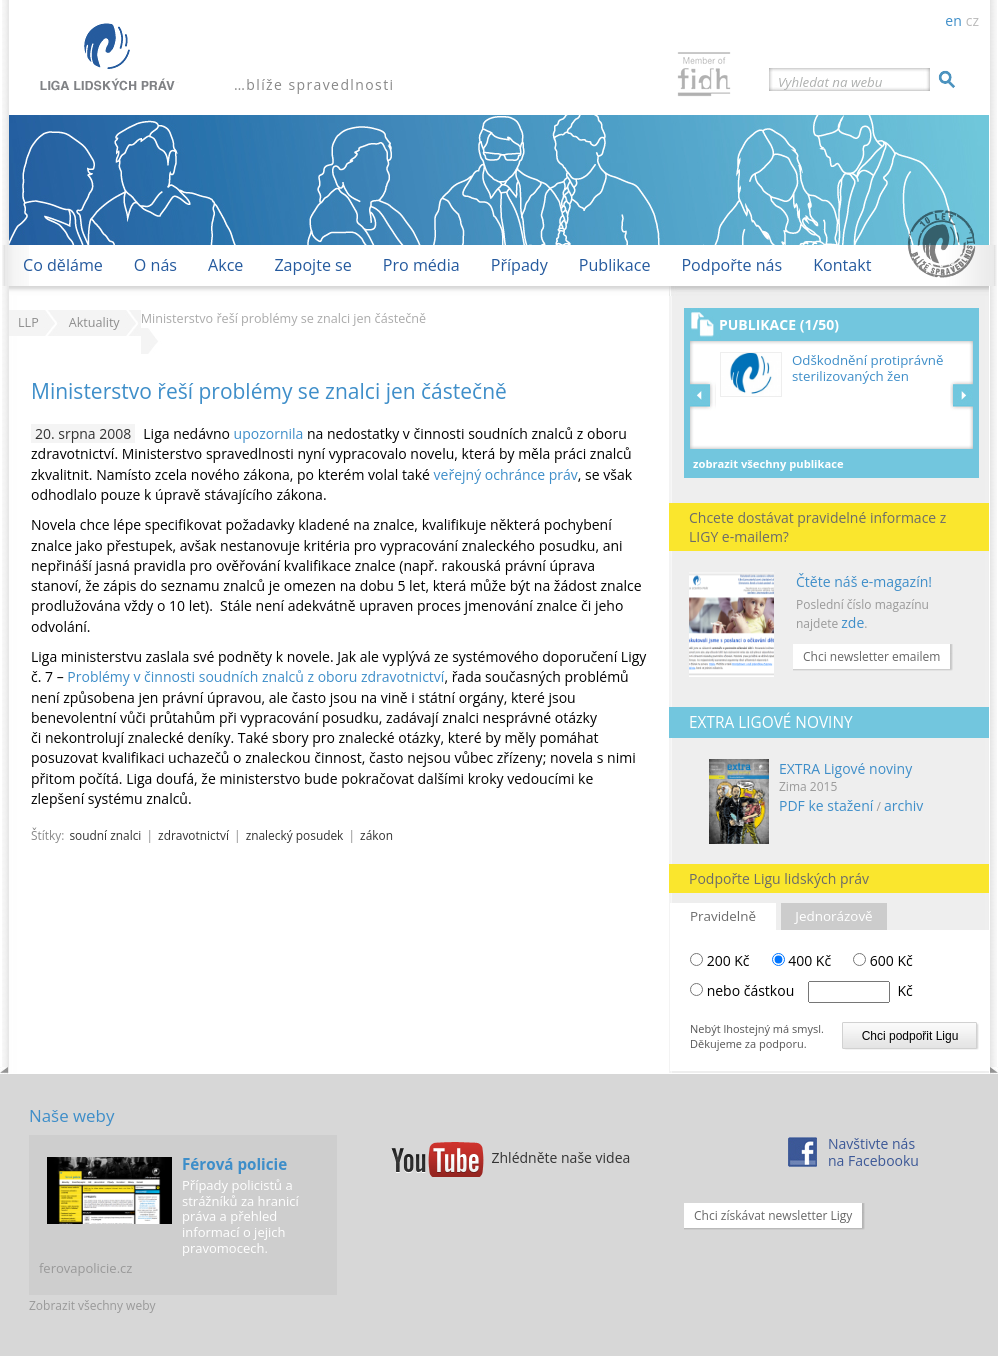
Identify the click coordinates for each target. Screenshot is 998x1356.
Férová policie (234, 1164)
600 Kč (883, 960)
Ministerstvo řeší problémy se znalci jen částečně (269, 391)
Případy (519, 265)
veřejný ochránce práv (506, 474)
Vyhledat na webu (830, 82)
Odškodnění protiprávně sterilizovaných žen (867, 368)
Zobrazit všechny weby (92, 1305)
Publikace (615, 265)
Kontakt (842, 265)
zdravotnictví (193, 835)
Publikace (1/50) (779, 324)
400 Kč (802, 960)
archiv (903, 805)
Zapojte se (312, 265)
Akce (225, 265)
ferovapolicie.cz (85, 1268)
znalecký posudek (295, 835)
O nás (155, 265)
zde (852, 622)
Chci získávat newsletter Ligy (773, 1215)
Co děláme (63, 265)
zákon (376, 835)
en (953, 20)
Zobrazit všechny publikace (768, 463)
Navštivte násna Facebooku (873, 1152)
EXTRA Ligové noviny (845, 768)
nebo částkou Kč (810, 990)
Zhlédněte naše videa (561, 1157)
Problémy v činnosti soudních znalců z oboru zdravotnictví (255, 676)
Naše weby (71, 1115)
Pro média (421, 265)
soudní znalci (105, 835)
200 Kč (720, 960)
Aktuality (94, 322)
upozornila (269, 433)
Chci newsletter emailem (871, 656)
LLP (28, 322)
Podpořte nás (731, 265)
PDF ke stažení (826, 805)
